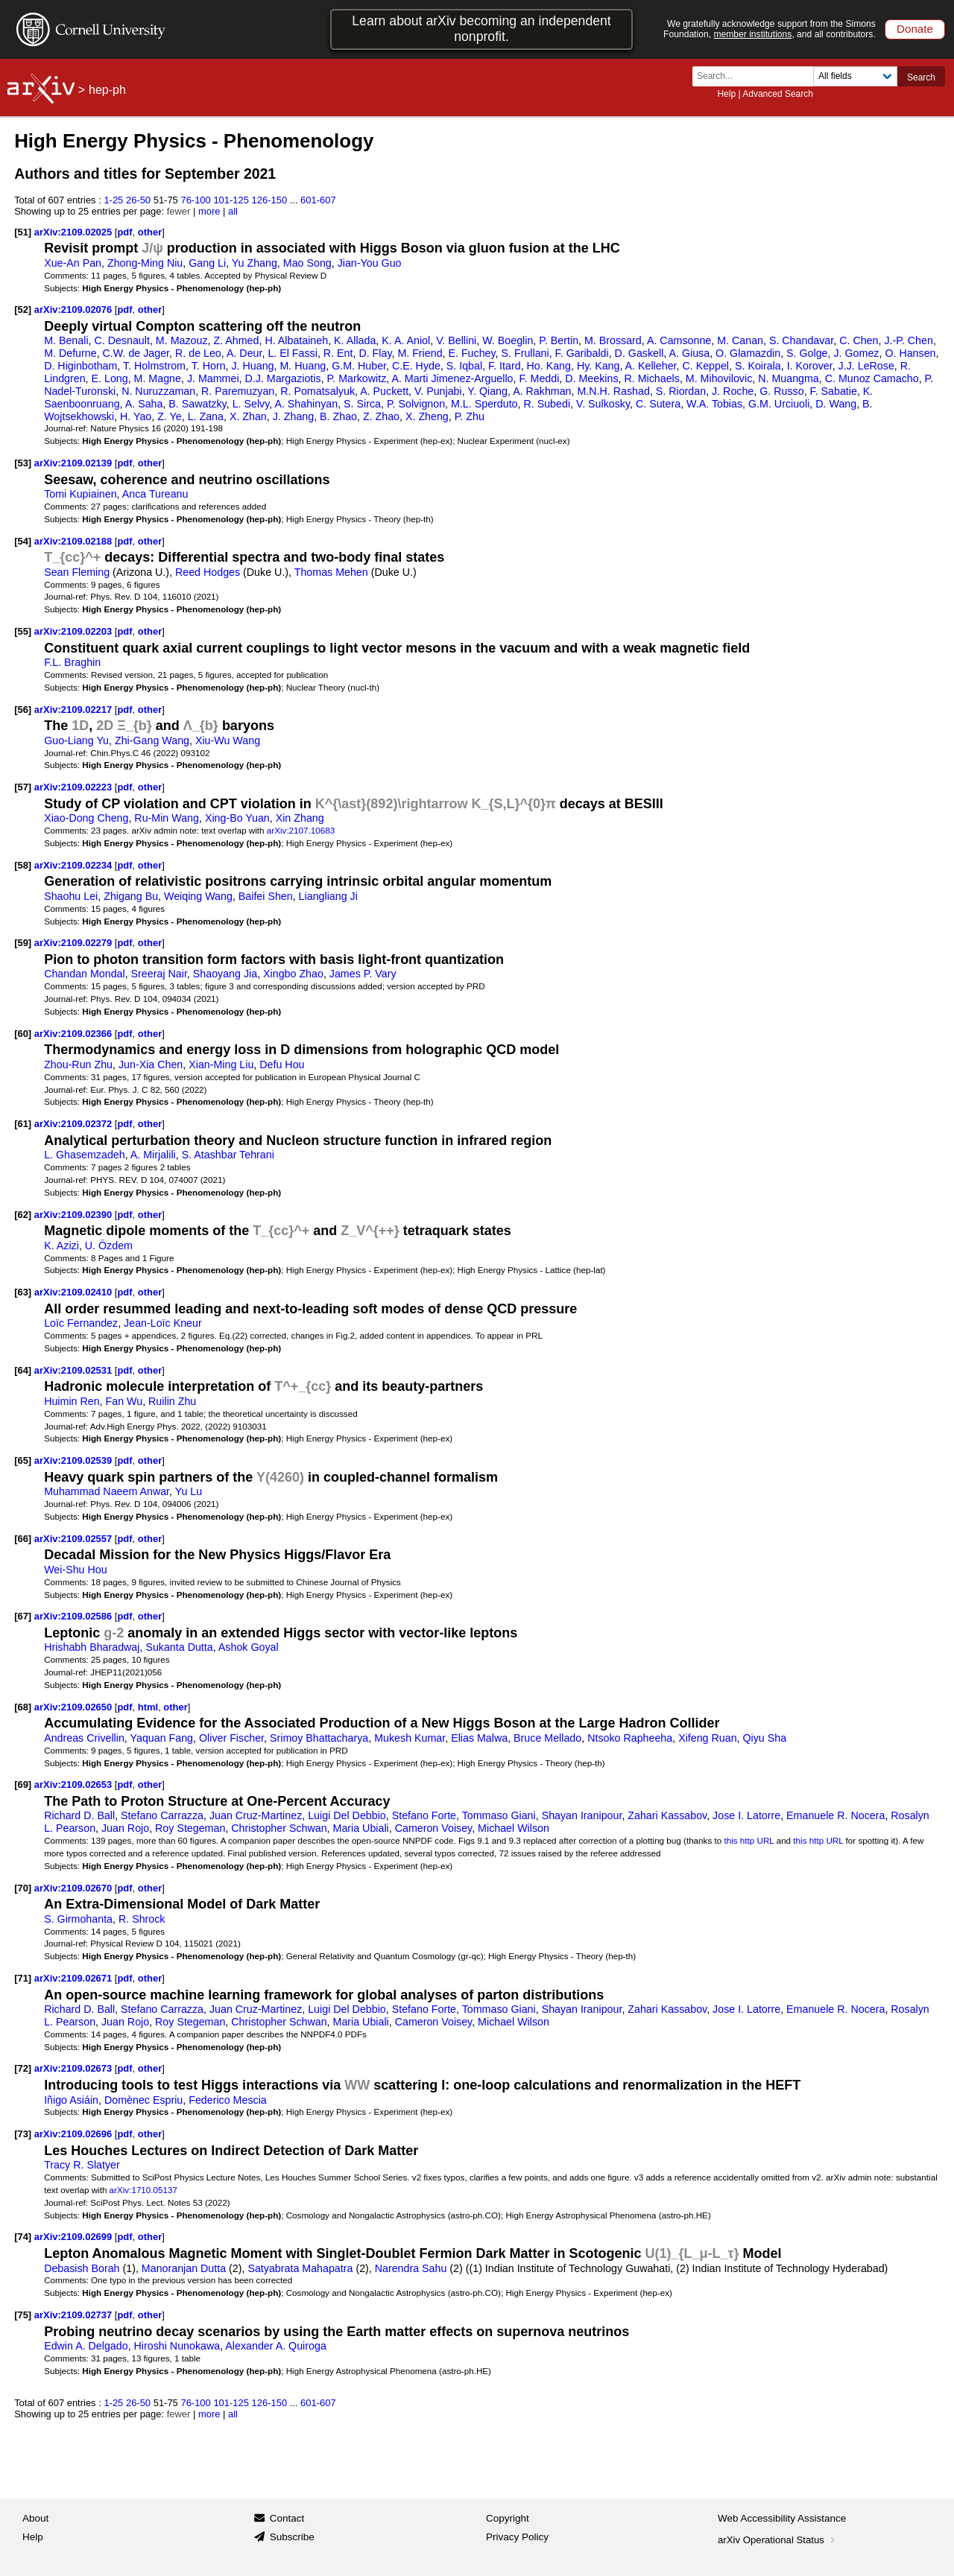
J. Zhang (293, 416)
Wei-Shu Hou (75, 1570)
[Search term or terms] (757, 76)
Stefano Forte (424, 1815)
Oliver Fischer (231, 1738)
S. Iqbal (464, 366)
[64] (22, 1370)
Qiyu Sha (764, 1738)
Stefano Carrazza (162, 1815)
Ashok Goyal (248, 1647)
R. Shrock (142, 1919)
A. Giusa (689, 353)
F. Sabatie (833, 391)
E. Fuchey (471, 353)
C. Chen (858, 340)
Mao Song (307, 263)
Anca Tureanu (155, 494)
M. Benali (66, 340)
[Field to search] (855, 76)
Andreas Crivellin (84, 1738)
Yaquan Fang (162, 1738)
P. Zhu (469, 416)
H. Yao (135, 416)
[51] (22, 232)
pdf (124, 232)
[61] (22, 1123)
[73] (22, 2133)
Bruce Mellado (547, 1738)
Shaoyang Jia (225, 974)
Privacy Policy (517, 2536)
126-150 (270, 200)
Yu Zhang (254, 263)
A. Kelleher (651, 366)
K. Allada (355, 340)
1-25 (113, 200)
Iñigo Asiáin (71, 2100)
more (209, 211)
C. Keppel (705, 366)
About (35, 2518)
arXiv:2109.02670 (74, 1888)
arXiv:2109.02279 (74, 942)
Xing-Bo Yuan (237, 818)
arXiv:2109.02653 (74, 1784)
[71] (22, 1978)
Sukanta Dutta (178, 1647)
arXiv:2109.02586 (74, 1616)
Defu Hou (281, 1064)
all (233, 211)
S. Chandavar (801, 340)
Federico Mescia (228, 2100)
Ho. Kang (549, 366)
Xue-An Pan (72, 263)
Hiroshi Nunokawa (177, 2346)
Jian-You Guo (370, 263)
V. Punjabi (438, 391)
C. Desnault (121, 340)
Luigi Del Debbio (347, 1815)
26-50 (138, 200)
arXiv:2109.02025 (74, 232)
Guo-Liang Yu (76, 740)
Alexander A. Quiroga (275, 2346)
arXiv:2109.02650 (74, 1707)
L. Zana (206, 416)
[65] (22, 1460)
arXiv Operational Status (778, 2539)
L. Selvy (251, 404)
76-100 (195, 200)
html (148, 1707)
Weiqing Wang (198, 896)
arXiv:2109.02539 (74, 1460)
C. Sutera (658, 404)
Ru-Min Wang (166, 818)
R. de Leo (198, 353)
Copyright (507, 2518)
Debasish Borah (81, 2268)
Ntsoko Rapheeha (629, 1738)
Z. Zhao (381, 416)
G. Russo (781, 391)
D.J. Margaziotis (282, 378)
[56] (22, 709)
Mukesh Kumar (409, 1738)
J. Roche (733, 391)
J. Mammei (213, 378)
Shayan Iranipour (582, 1815)
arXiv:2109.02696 (74, 2133)
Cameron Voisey (434, 1828)
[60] (22, 1033)
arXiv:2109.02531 (74, 1370)
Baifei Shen (265, 896)
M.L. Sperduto (484, 404)
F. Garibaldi (582, 353)
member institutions (752, 34)
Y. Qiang (487, 391)
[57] (22, 787)
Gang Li (207, 263)
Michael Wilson (513, 1828)
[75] (22, 2314)
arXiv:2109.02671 (74, 1978)
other (150, 232)
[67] (22, 1616)
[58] (22, 865)
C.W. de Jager (136, 353)
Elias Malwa (479, 1738)
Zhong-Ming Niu (145, 263)
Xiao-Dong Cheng (86, 818)
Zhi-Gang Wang (152, 740)
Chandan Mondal (84, 974)
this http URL (749, 1840)
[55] (22, 631)
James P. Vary (363, 974)
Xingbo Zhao (293, 974)
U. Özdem (109, 1245)
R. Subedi (546, 404)
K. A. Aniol (406, 340)
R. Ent (338, 353)
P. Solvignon (416, 404)
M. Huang (302, 366)
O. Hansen (910, 353)
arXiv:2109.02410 (74, 1292)
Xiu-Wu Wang (227, 740)
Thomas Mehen (331, 572)
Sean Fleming (77, 572)
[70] (22, 1888)
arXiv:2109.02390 (74, 1214)
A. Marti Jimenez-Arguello (452, 378)
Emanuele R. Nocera (835, 1815)
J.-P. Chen (908, 340)
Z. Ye (169, 416)
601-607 (318, 200)
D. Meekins (591, 378)
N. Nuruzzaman (158, 391)
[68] (22, 1707)
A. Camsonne (679, 340)
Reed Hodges (207, 572)
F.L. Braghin (72, 662)
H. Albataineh (296, 340)
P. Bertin (558, 340)
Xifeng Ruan (707, 1738)
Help (726, 94)
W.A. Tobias (714, 404)
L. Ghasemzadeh (84, 1155)
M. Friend (419, 353)
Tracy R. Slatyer (82, 2165)
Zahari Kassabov (667, 1815)
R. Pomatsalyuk (317, 391)
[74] (22, 2236)
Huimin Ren (71, 1401)
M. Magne (157, 378)
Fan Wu (124, 1401)
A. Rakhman (542, 391)
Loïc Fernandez (81, 1323)
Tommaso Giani (499, 1815)
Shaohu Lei (71, 896)
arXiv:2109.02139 (74, 463)
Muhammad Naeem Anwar (106, 1491)
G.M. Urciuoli (778, 404)
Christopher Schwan (278, 1828)
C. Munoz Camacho (872, 378)
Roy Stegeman (190, 1828)
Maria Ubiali (361, 1828)
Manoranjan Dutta (184, 2268)
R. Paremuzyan (237, 391)
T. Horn (209, 366)
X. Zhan (248, 416)
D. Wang (835, 404)
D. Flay (374, 353)
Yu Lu (188, 1491)
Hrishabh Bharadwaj (91, 1647)
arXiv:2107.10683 (301, 830)
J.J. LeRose (866, 366)
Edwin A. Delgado (86, 2346)
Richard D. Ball (79, 1815)
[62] (22, 1214)
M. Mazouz (182, 340)
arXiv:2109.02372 (74, 1123)
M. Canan (740, 340)
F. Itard (504, 366)
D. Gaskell (639, 353)
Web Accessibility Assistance (782, 2518)
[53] (22, 463)
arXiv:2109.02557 (74, 1538)
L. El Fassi (293, 353)
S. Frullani (525, 353)
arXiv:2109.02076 (74, 309)
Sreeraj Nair (159, 974)
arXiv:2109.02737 (74, 2314)
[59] (22, 942)
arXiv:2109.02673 (74, 2068)
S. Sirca (362, 404)
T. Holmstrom (154, 366)
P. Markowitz (357, 378)
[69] (22, 1784)
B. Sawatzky (197, 404)
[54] (22, 541)
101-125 (231, 200)
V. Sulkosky (603, 404)
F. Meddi (539, 378)
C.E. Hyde (416, 366)
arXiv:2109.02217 (74, 709)
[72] (22, 2068)
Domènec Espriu (143, 2100)
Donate (915, 28)
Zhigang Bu (131, 896)
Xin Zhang (300, 818)
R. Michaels (651, 378)
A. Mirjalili (153, 1155)
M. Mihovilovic (719, 378)
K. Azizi (61, 1245)
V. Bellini (456, 340)
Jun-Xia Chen (151, 1064)
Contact (287, 2518)
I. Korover (810, 366)
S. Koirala (758, 366)
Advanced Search (777, 94)
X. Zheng (427, 416)
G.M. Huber (359, 366)
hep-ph (107, 89)
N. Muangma (788, 378)
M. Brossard (613, 340)
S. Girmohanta (78, 1919)
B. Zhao (338, 416)
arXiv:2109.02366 (74, 1033)
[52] (22, 309)
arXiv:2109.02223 (74, 787)
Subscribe (292, 2536)
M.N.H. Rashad (613, 391)
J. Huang (252, 366)
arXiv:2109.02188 (74, 541)
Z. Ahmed (236, 340)
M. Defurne (70, 353)
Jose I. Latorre (746, 1815)
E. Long (110, 378)
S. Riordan (681, 391)
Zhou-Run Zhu (78, 1064)
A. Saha (144, 404)
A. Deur (244, 353)
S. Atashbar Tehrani (228, 1155)
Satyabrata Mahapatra (300, 2268)
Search (921, 77)
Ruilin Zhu (172, 1401)
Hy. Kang (598, 366)
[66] (22, 1538)
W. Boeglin (507, 340)
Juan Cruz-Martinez (255, 1815)
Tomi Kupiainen (80, 494)
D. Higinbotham (80, 366)
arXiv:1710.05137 (143, 2190)
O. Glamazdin (748, 353)
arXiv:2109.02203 (74, 631)
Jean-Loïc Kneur (163, 1323)
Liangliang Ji (328, 896)
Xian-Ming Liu (221, 1064)
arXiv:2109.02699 (74, 2236)
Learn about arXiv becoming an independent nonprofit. (481, 28)
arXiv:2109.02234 (74, 865)
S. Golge (806, 353)
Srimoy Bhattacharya (319, 1738)
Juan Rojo (125, 1828)
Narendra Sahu (411, 2268)
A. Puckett (384, 391)
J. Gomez (856, 353)
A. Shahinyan (306, 404)
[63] (22, 1292)
